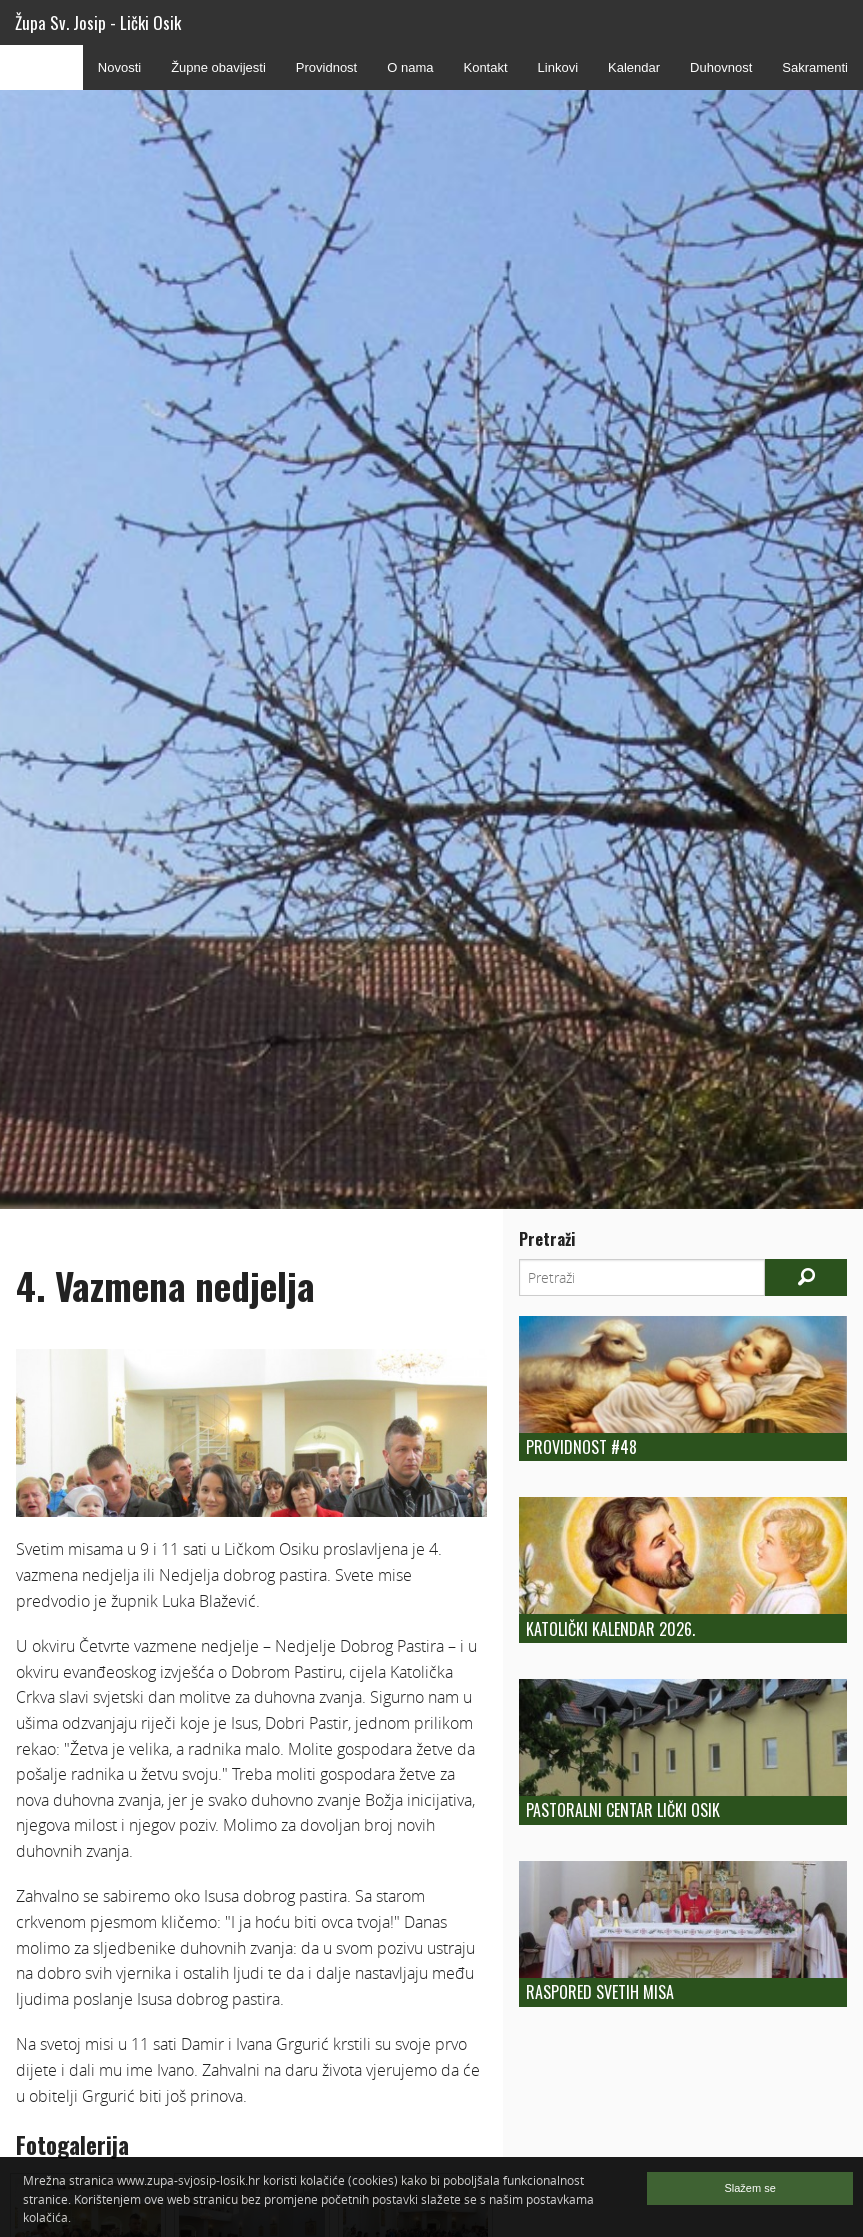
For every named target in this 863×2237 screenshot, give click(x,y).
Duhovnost (721, 67)
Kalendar (634, 67)
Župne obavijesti (218, 67)
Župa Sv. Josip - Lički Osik (98, 22)
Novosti (119, 67)
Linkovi (558, 67)
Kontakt (485, 67)
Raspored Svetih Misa (600, 1992)
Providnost (326, 67)
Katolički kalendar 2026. (610, 1629)
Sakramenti (815, 67)
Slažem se (749, 2188)
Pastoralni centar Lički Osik (623, 1810)
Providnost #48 (581, 1447)
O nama (410, 67)
